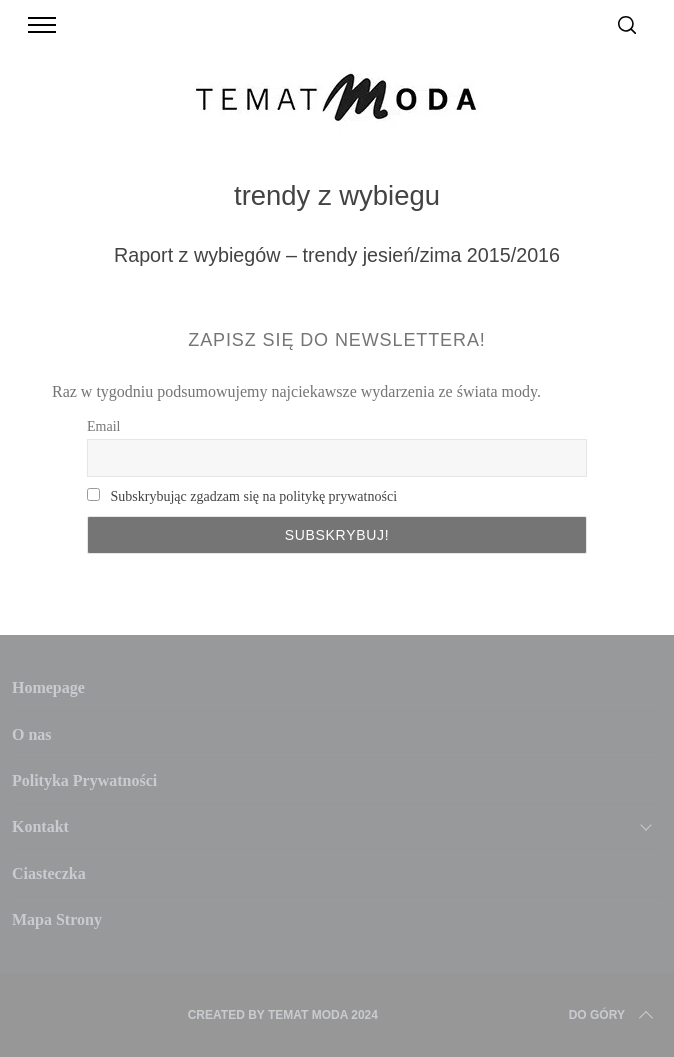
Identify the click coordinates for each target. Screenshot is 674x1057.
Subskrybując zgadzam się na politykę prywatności (253, 496)
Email (103, 426)
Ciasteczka (49, 873)
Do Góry (613, 1015)
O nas (32, 734)
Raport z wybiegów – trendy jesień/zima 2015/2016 (337, 255)
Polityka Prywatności (84, 780)
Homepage (48, 687)
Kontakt (40, 826)
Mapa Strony (57, 919)
